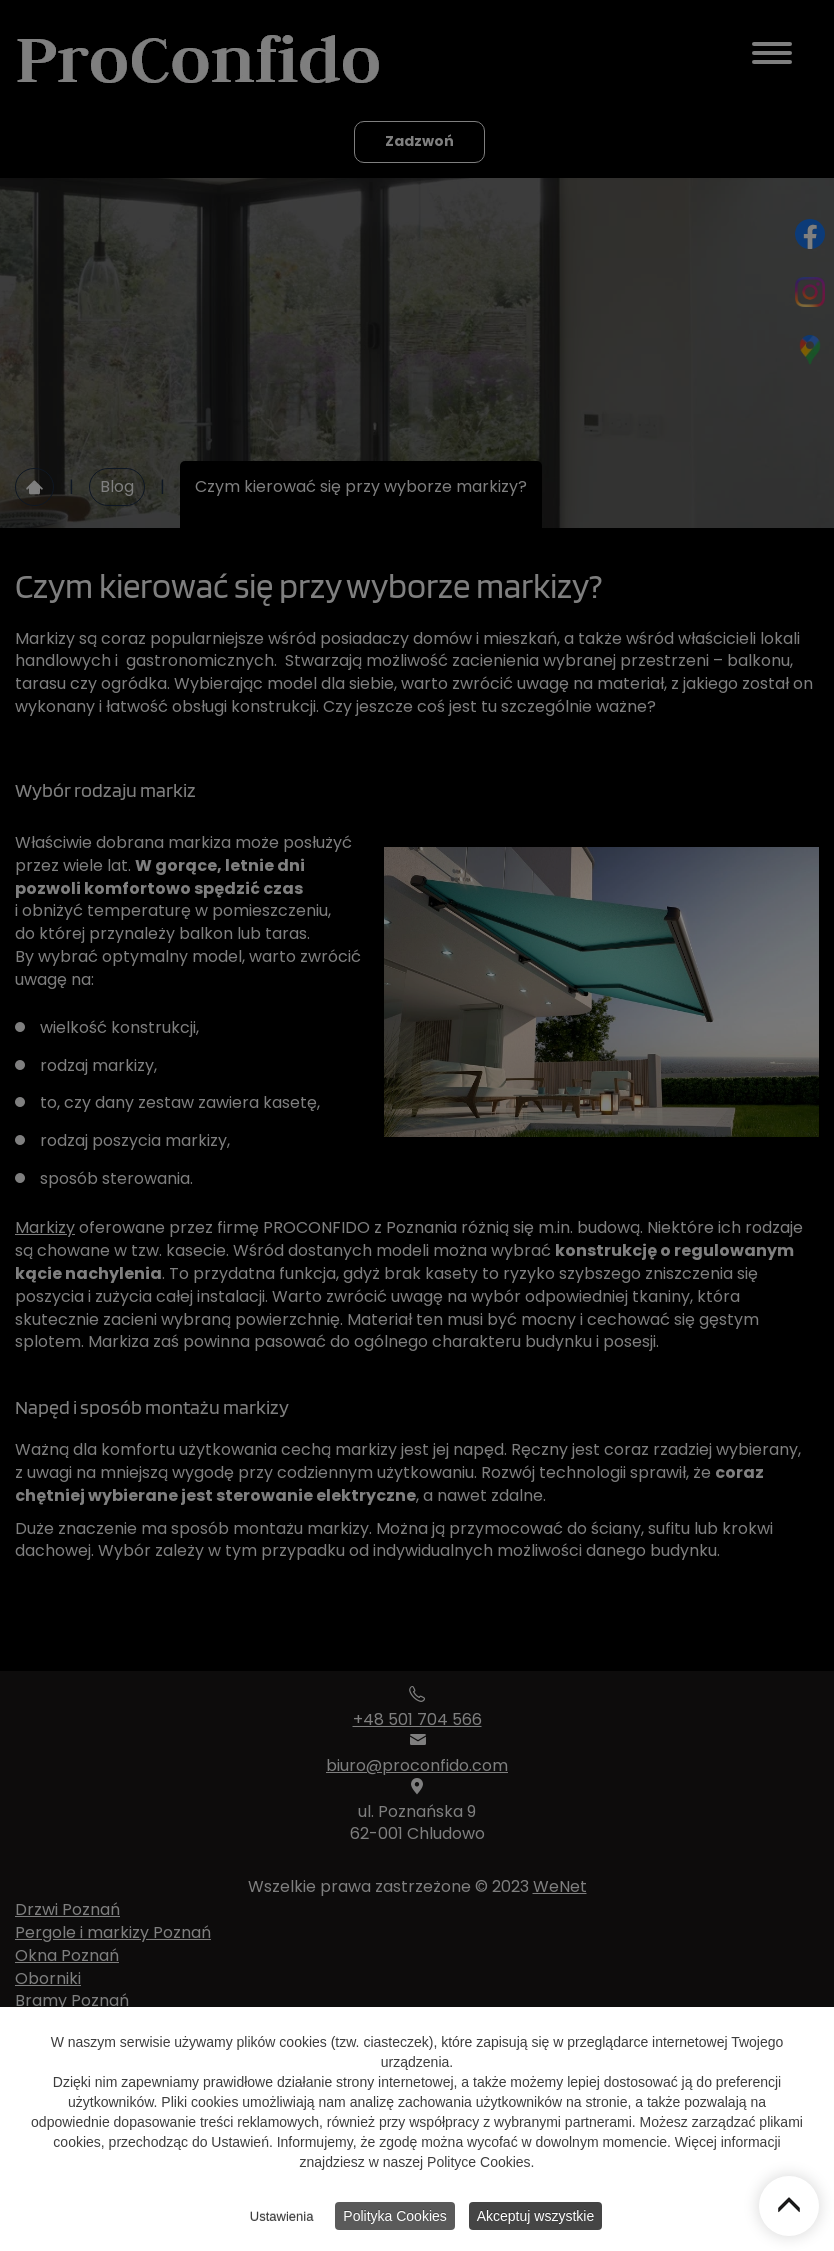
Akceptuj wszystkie (535, 2220)
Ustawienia (282, 2220)
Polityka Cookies (395, 2220)
